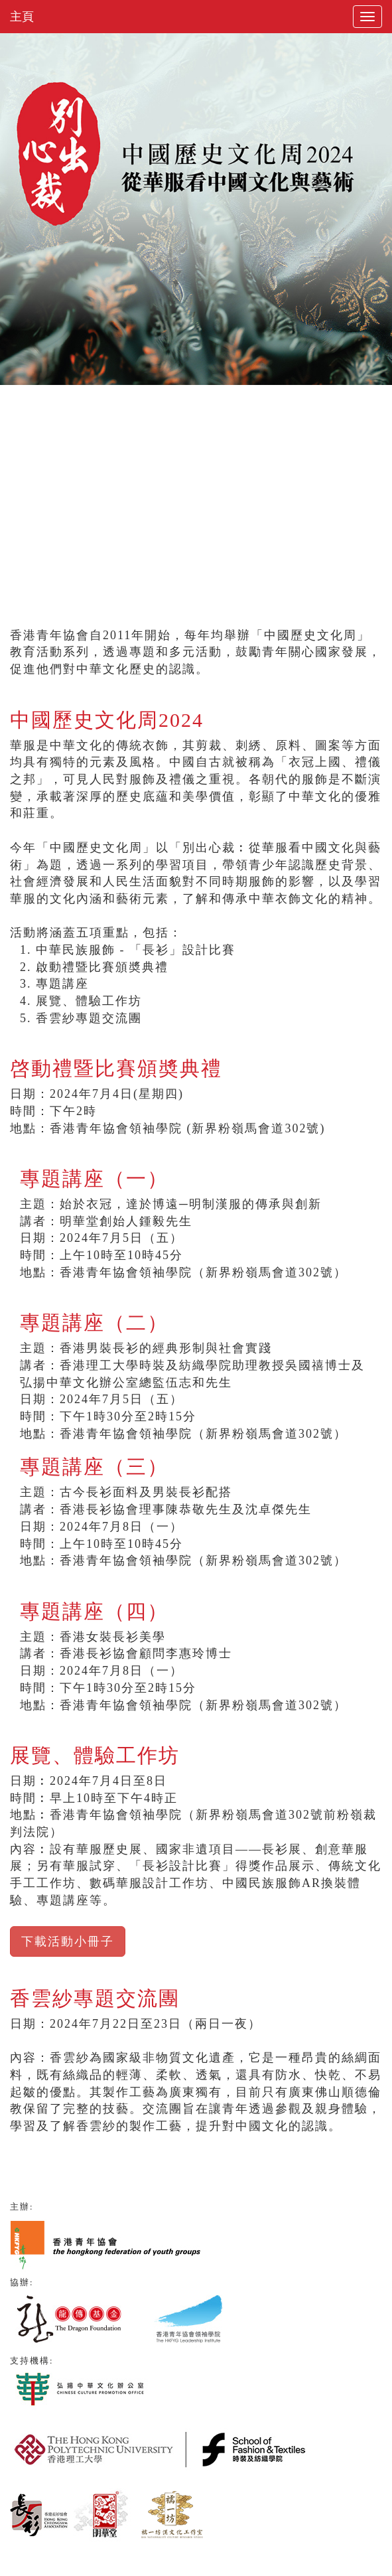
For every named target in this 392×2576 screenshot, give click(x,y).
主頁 (22, 16)
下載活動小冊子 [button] (67, 1941)
